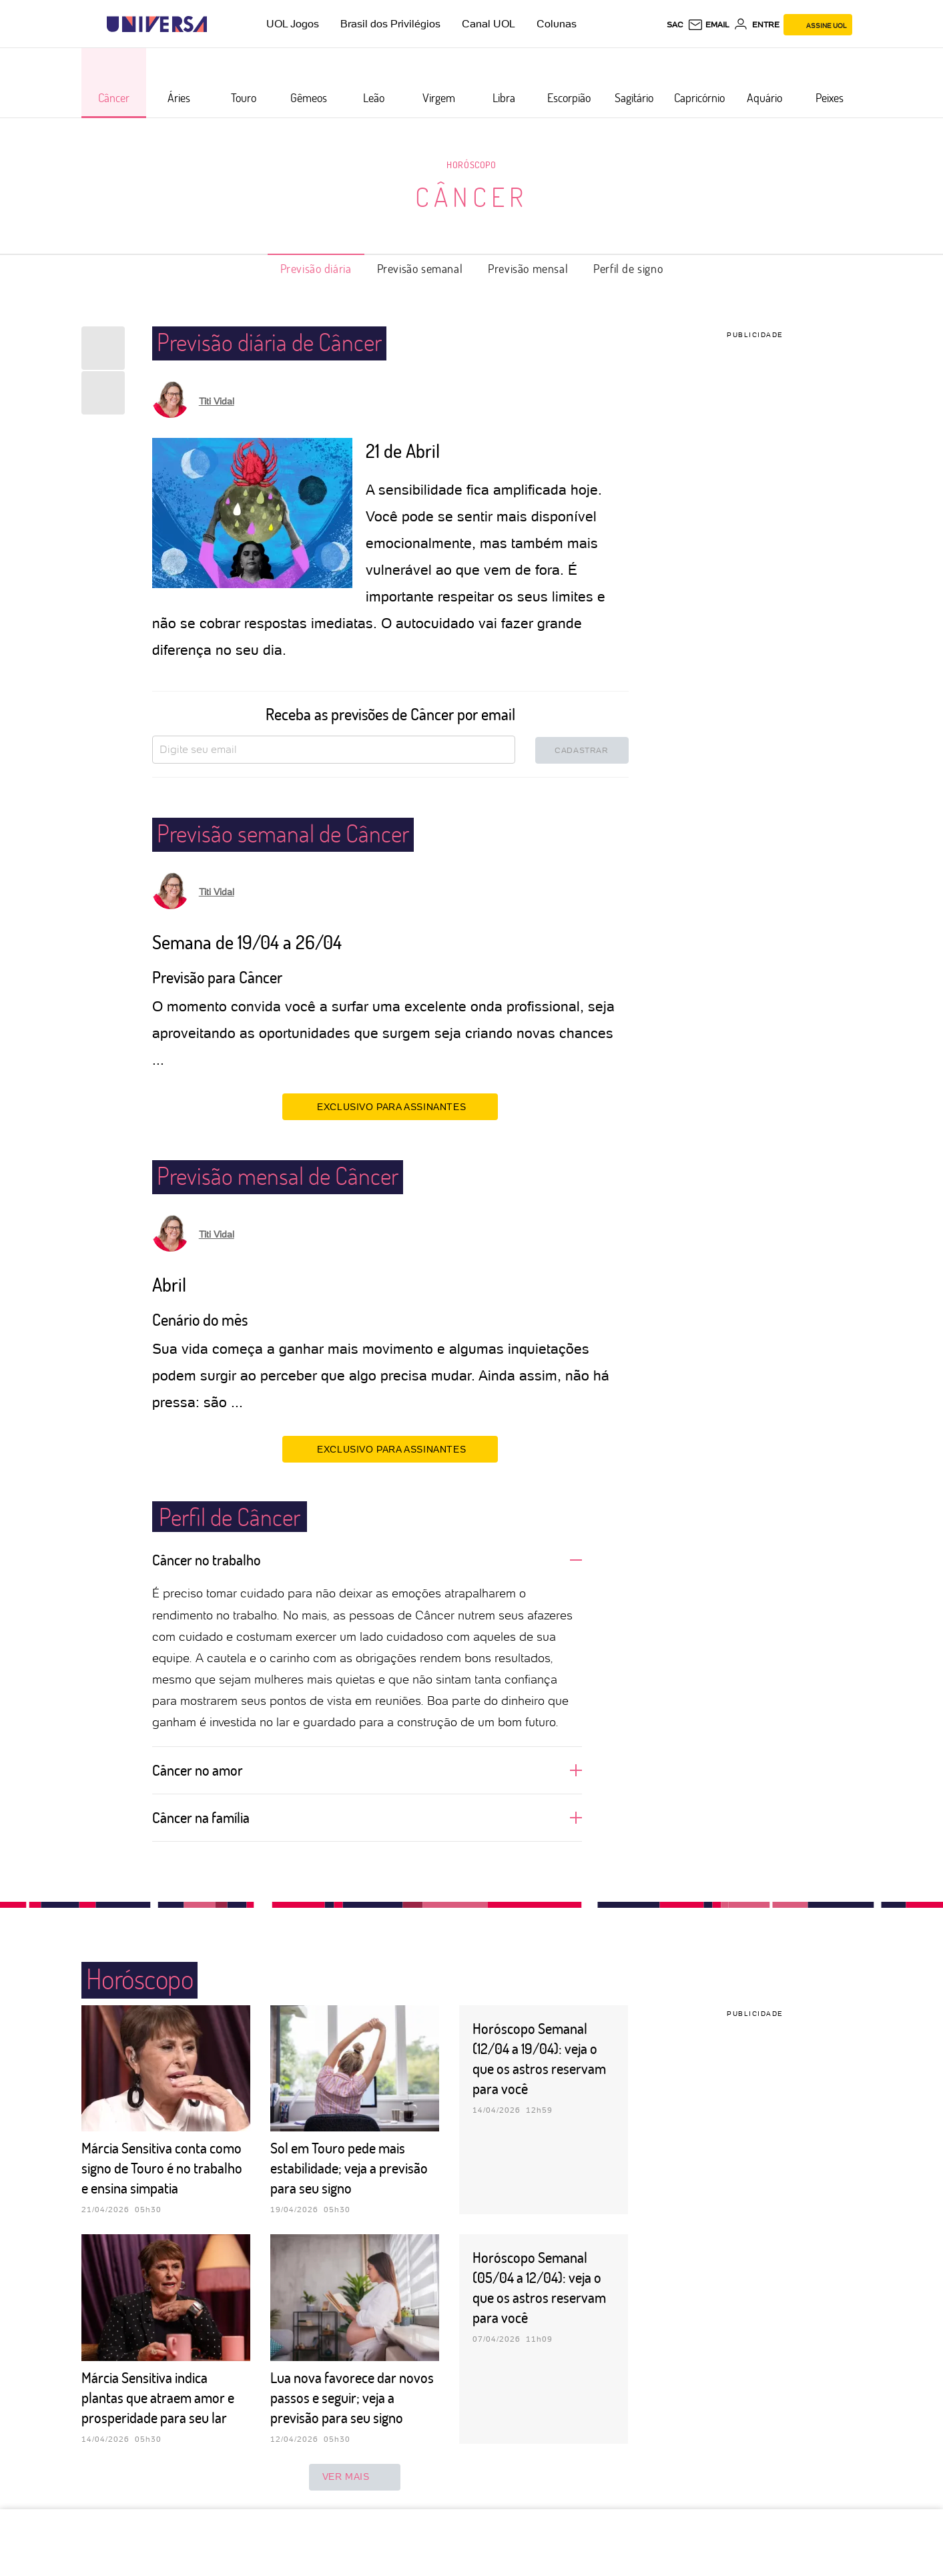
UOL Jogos (292, 23)
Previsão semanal (420, 268)
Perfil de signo (628, 268)
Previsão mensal (528, 268)
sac (675, 24)
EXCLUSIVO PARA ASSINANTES (390, 1106)
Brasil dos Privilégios (390, 23)
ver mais (355, 2477)
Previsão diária (316, 268)
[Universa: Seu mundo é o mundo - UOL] (157, 24)
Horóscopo (471, 164)
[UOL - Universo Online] (218, 24)
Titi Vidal (216, 401)
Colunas (557, 23)
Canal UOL (488, 23)
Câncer (471, 196)
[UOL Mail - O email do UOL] (708, 25)
